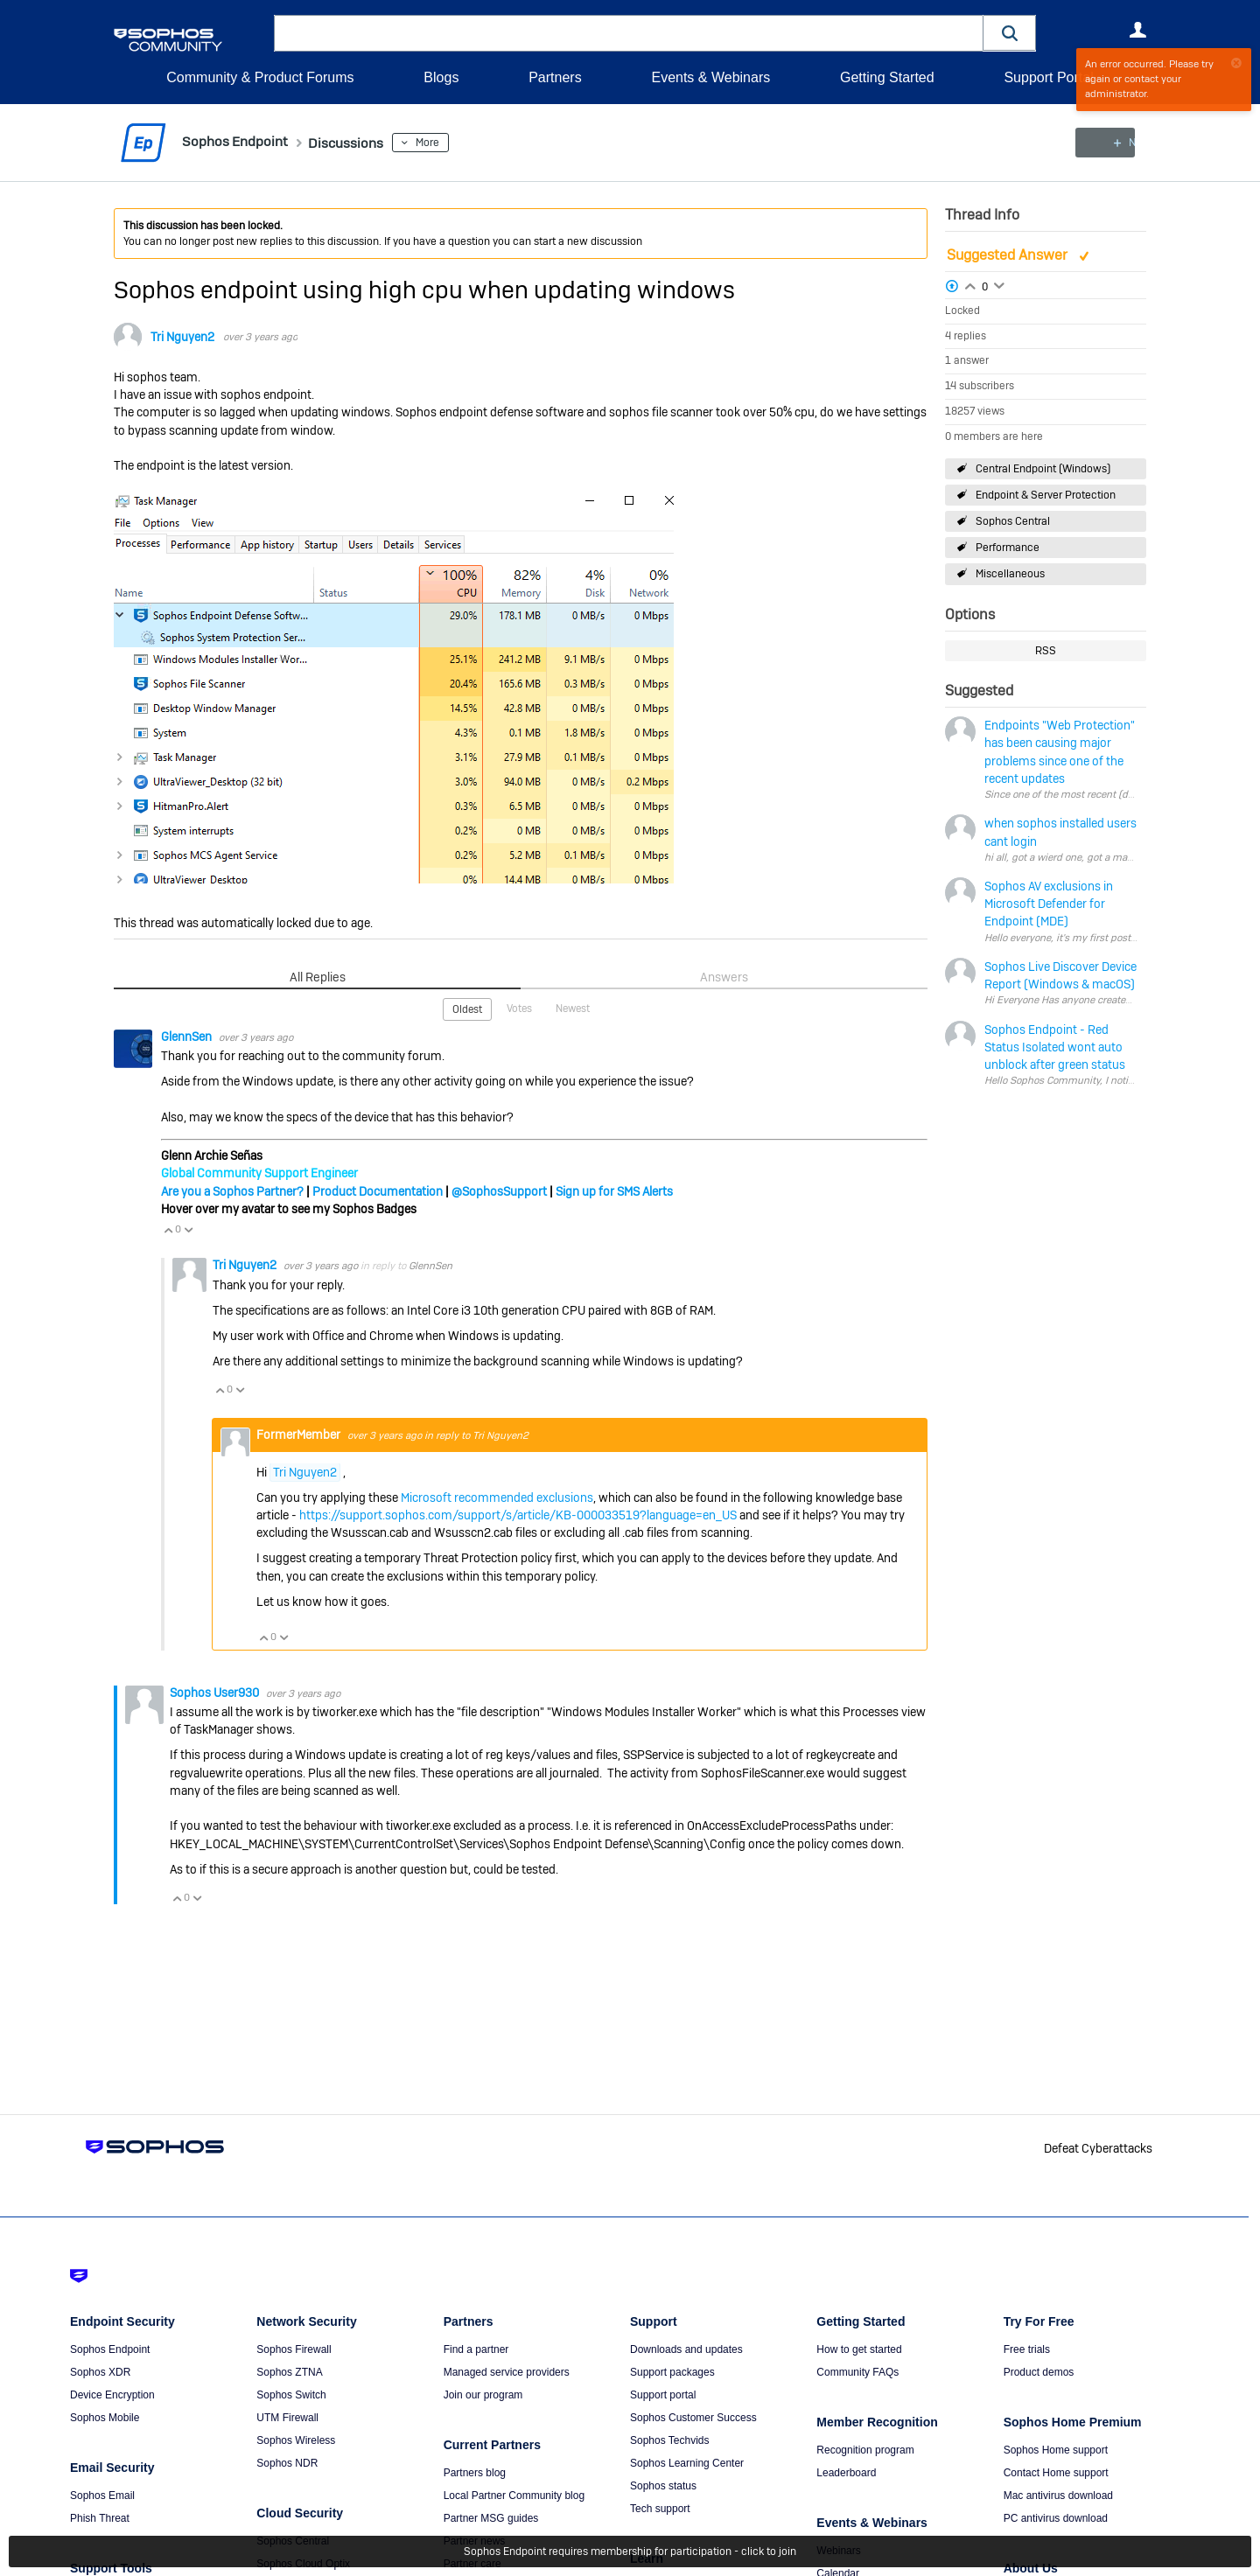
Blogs (441, 77)
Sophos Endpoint (110, 2349)
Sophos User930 (216, 1692)
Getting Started (887, 77)
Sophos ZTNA (289, 2372)
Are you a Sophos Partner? (232, 1190)
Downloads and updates (686, 2349)
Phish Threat (100, 2518)
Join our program (483, 2395)
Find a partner (476, 2349)
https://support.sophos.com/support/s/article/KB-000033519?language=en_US (518, 1514)
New (1106, 143)
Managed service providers (507, 2372)
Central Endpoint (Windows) (1043, 468)
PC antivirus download (1056, 2518)
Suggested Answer (1009, 255)
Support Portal (1048, 77)
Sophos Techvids (670, 2440)
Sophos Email (102, 2495)
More (448, 143)
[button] (1010, 33)
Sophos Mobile (104, 2418)
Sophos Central (1013, 521)
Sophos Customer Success (693, 2418)
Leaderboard (846, 2473)
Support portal (663, 2395)
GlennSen (187, 1036)
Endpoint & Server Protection (1046, 495)
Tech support (660, 2509)
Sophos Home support (1056, 2450)
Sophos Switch (291, 2395)
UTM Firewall (287, 2418)
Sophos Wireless (295, 2440)
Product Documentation (377, 1190)
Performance (1008, 548)
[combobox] (629, 33)
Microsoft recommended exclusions (497, 1496)
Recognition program (865, 2450)
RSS (1045, 651)
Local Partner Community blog (514, 2495)
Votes (519, 1008)
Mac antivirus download (1058, 2495)
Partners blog (475, 2473)
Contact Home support (1056, 2473)
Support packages (672, 2372)
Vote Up (168, 1229)
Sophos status (663, 2486)
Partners (554, 77)
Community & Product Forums (260, 77)
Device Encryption (112, 2395)
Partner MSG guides (491, 2518)
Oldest (467, 1008)
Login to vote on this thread (970, 283)
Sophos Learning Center (687, 2463)
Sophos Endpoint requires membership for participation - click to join (630, 2552)
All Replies (317, 977)
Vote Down (188, 1229)
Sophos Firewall (293, 2349)
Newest (573, 1008)
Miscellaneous (1010, 574)
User (1137, 29)
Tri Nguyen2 (182, 337)
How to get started (858, 2349)
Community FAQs (857, 2372)
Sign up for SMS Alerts (614, 1190)
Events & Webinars (710, 77)
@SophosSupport (499, 1190)
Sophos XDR (100, 2372)
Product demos (1039, 2372)
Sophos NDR (287, 2463)
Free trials (1027, 2349)
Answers (724, 977)
